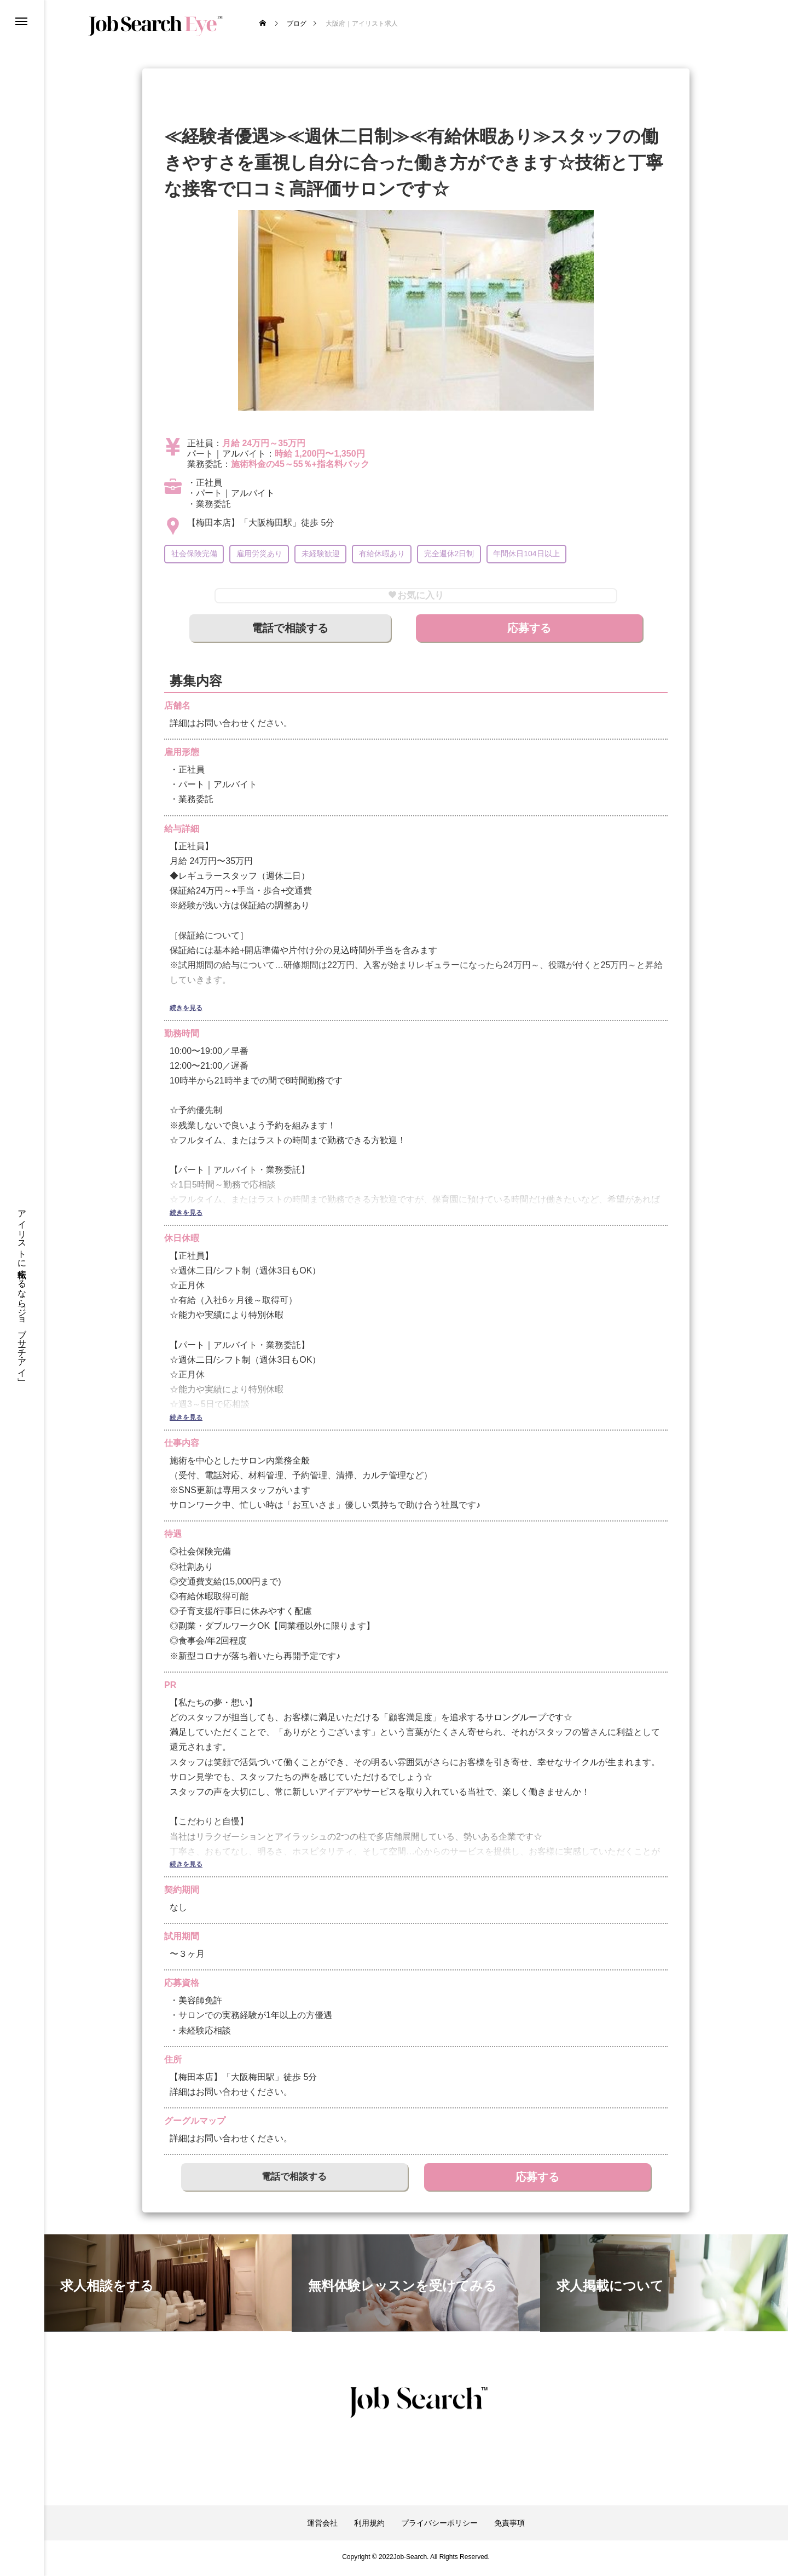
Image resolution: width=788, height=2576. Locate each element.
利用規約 (369, 2525)
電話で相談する (290, 631)
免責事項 (509, 2525)
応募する (529, 631)
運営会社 (322, 2525)
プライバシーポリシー (439, 2525)
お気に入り (416, 596)
